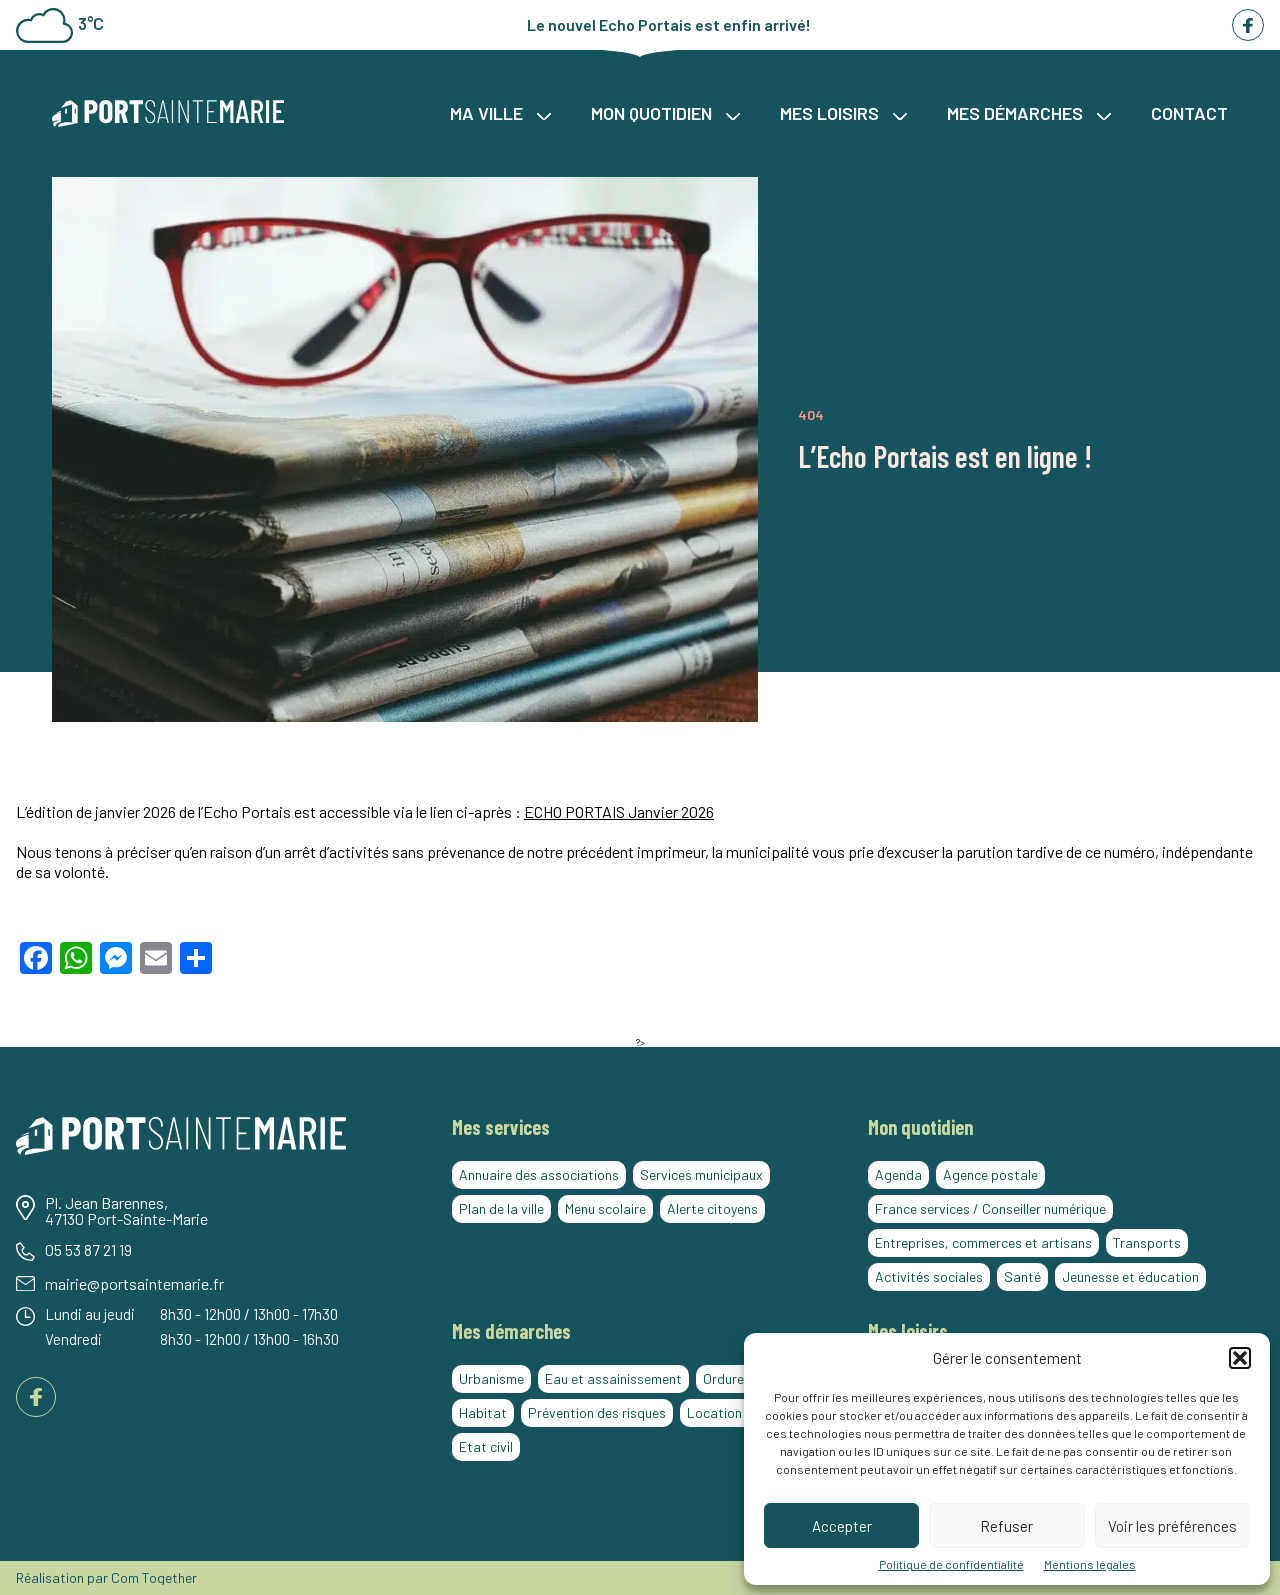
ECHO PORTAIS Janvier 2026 (619, 811)
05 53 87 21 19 (88, 1250)
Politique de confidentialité (951, 1564)
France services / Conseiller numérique (990, 1208)
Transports (1147, 1242)
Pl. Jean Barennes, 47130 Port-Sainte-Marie (126, 1211)
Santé (1022, 1276)
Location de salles (742, 1412)
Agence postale (990, 1174)
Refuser (1006, 1526)
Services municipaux (701, 1174)
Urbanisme (491, 1378)
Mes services (501, 1127)
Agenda (898, 1174)
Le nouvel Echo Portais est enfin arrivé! (669, 25)
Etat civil (486, 1446)
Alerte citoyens (712, 1208)
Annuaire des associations (539, 1174)
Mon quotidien (665, 113)
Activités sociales (929, 1276)
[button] (1240, 1358)
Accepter (842, 1526)
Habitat (483, 1412)
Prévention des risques (597, 1412)
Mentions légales (1090, 1564)
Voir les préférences (1172, 1526)
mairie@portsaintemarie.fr (134, 1284)
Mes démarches (1029, 113)
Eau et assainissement (613, 1378)
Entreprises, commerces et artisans (983, 1242)
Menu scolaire (605, 1208)
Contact (1189, 113)
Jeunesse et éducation (1130, 1276)
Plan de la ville (501, 1208)
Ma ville (500, 113)
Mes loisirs (843, 113)
